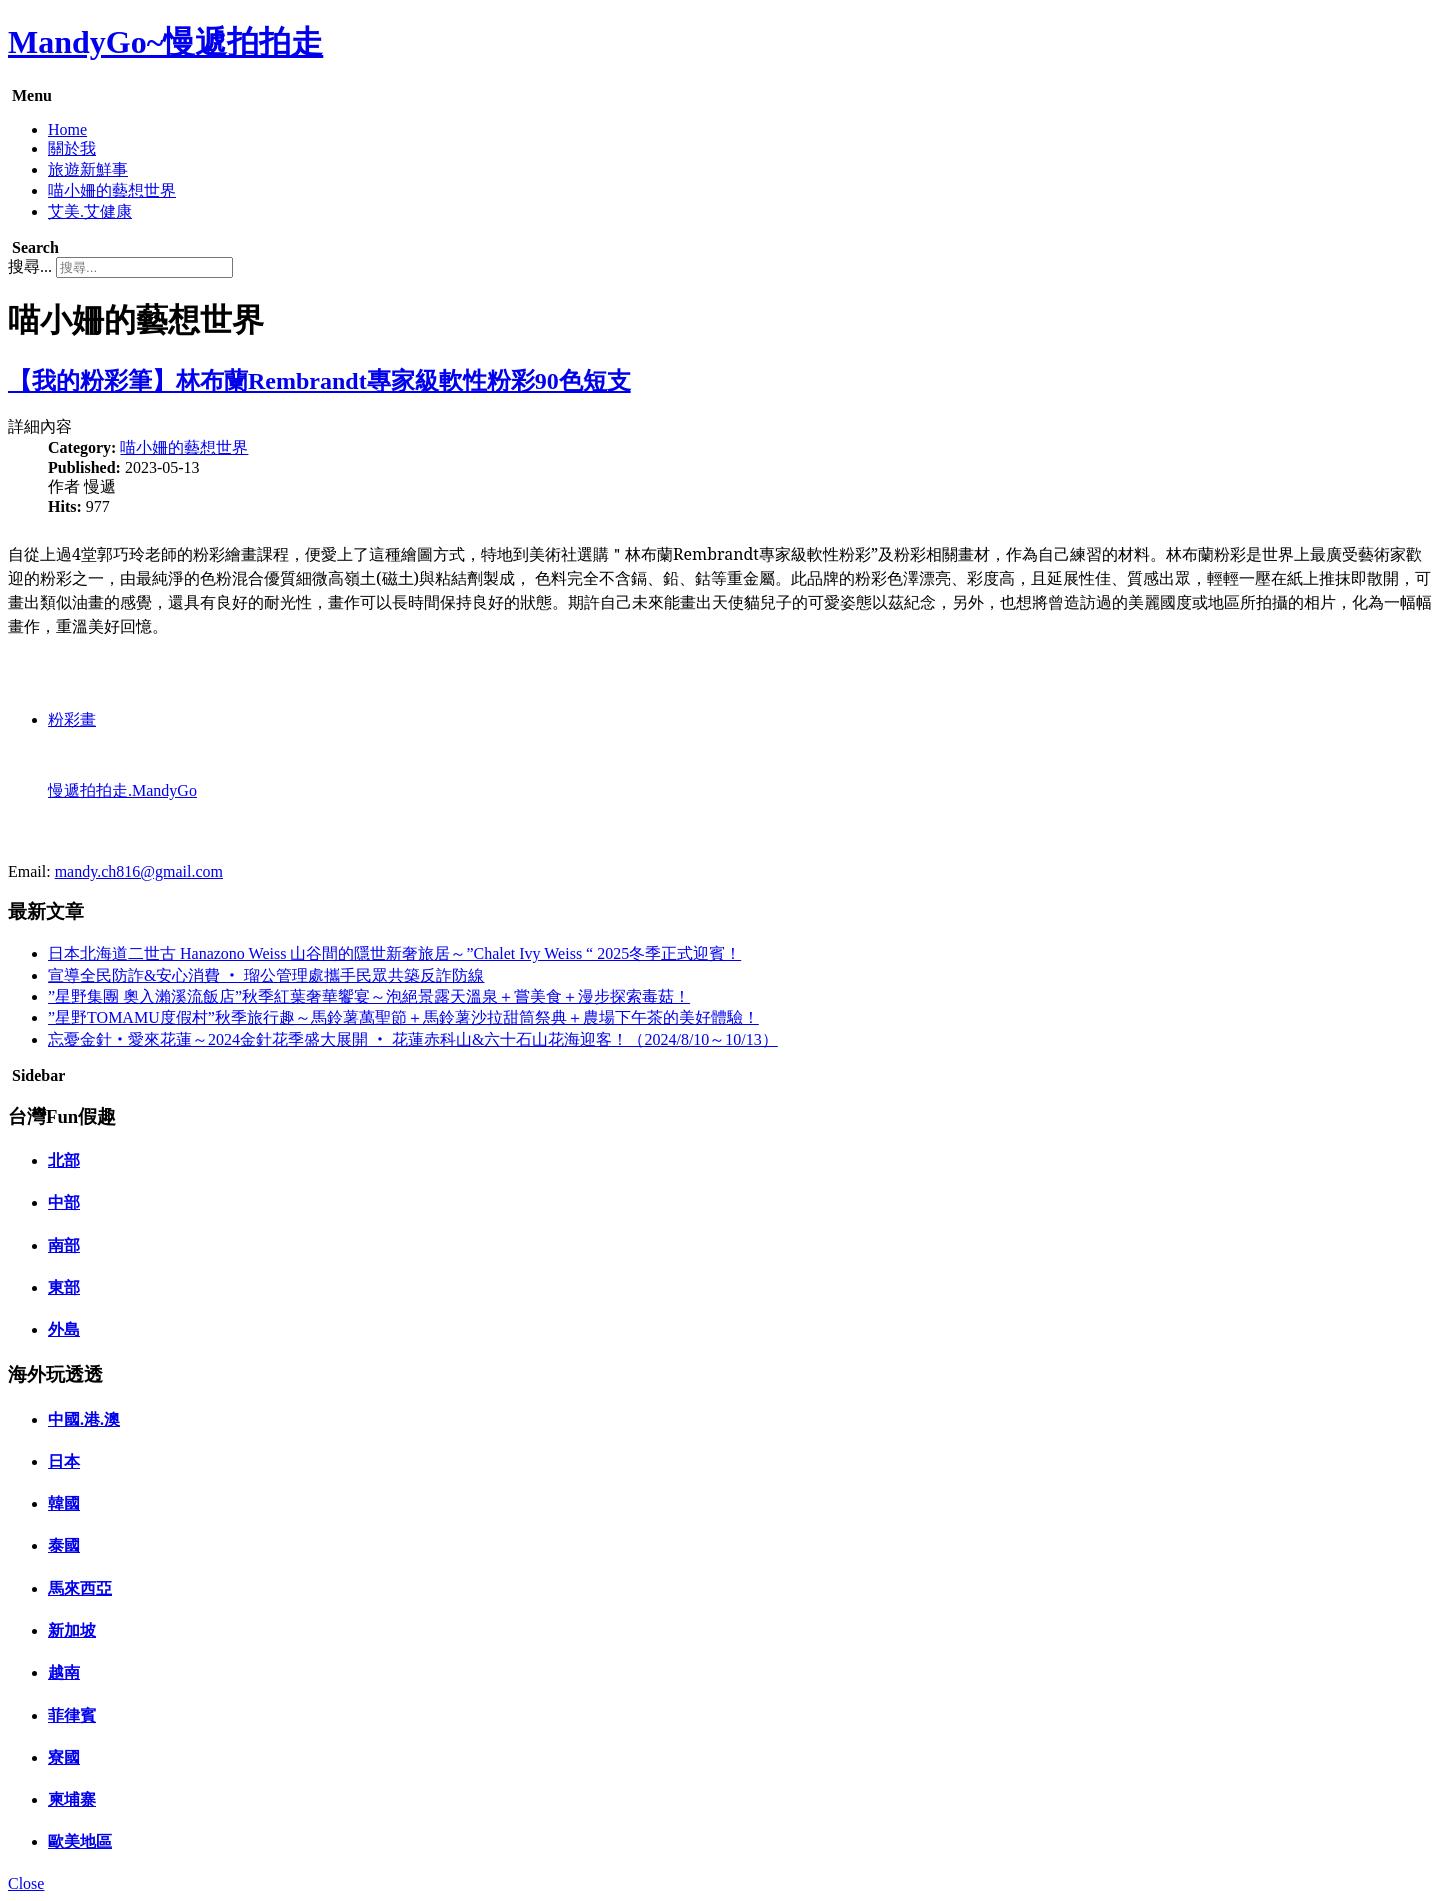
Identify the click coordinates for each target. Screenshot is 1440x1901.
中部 (64, 1202)
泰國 (64, 1545)
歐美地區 (80, 1841)
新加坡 (72, 1630)
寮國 (64, 1757)
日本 (64, 1461)
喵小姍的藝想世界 (112, 190)
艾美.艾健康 (90, 211)
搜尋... (30, 266)
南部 (64, 1245)
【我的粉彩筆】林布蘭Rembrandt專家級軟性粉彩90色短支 (319, 381)
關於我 (72, 148)
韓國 (64, 1503)
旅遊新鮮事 (88, 169)
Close (26, 1883)
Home (67, 129)
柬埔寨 (72, 1799)
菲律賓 (72, 1715)
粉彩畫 (72, 719)
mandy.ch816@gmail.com (139, 871)
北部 (64, 1160)
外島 (64, 1329)
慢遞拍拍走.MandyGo (122, 790)
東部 (64, 1287)
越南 (64, 1672)
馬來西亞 (80, 1588)
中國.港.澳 (84, 1419)
